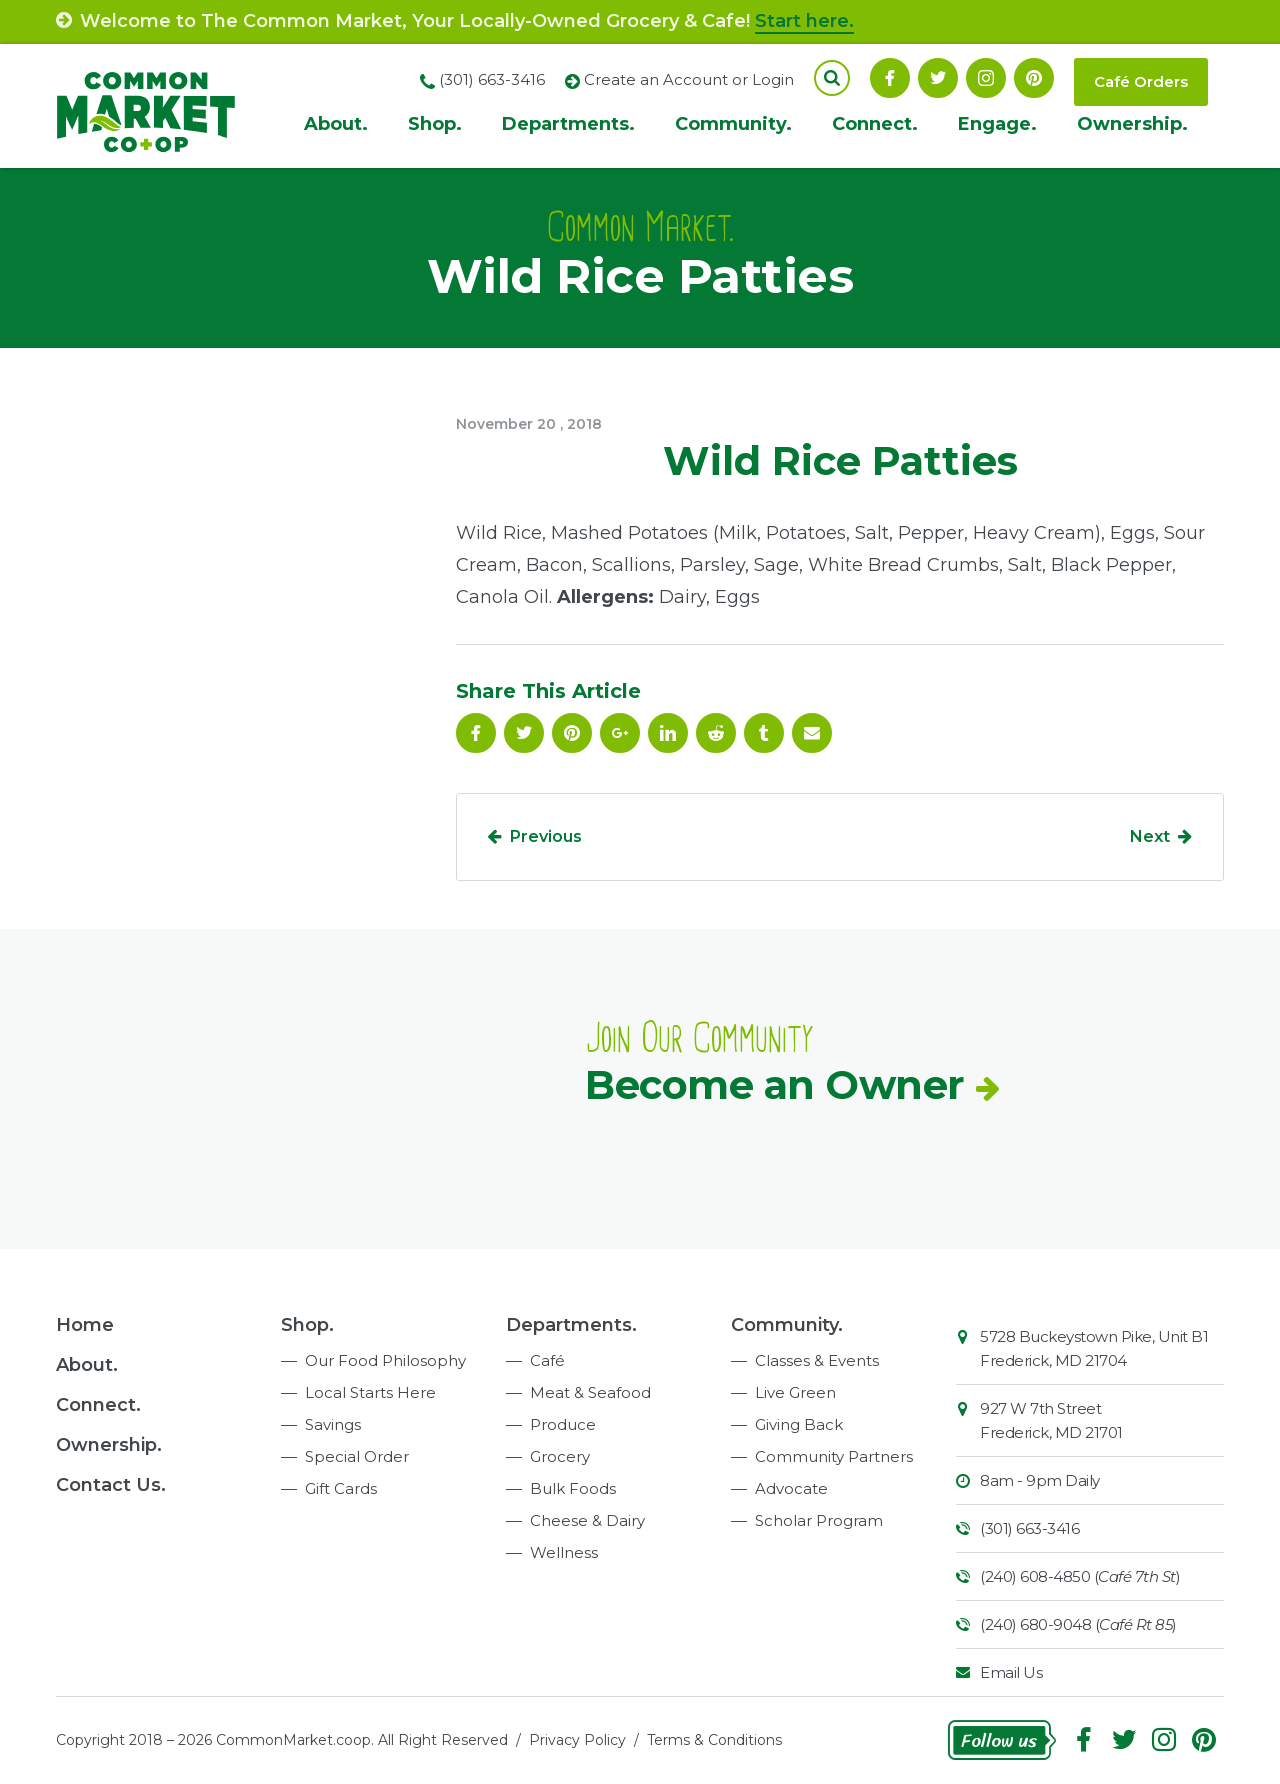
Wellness (564, 1552)
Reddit (716, 733)
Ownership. (1132, 124)
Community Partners (834, 1456)
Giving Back (799, 1424)
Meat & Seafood (590, 1392)
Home (85, 1325)
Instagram (986, 78)
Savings (333, 1424)
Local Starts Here (370, 1392)
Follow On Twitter (938, 78)
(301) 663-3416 (1029, 1528)
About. (336, 124)
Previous (546, 836)
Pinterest (1034, 78)
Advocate (791, 1488)
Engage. (997, 124)
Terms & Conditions (714, 1740)
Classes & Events (817, 1360)
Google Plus (620, 733)
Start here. (804, 21)
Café (547, 1360)
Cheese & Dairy (587, 1520)
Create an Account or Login (689, 79)
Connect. (875, 124)
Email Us (1011, 1672)
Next (1150, 836)
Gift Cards (341, 1488)
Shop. (435, 124)
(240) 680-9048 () (1078, 1624)
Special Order (357, 1456)
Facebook (890, 78)
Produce (563, 1424)
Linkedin (668, 733)
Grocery (560, 1456)
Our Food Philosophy (385, 1360)
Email (812, 733)
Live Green (795, 1392)
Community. (733, 124)
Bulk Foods (573, 1488)
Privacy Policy (577, 1740)
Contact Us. (111, 1485)
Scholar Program (819, 1520)
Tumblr (764, 733)
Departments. (568, 124)
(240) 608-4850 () (1080, 1576)
